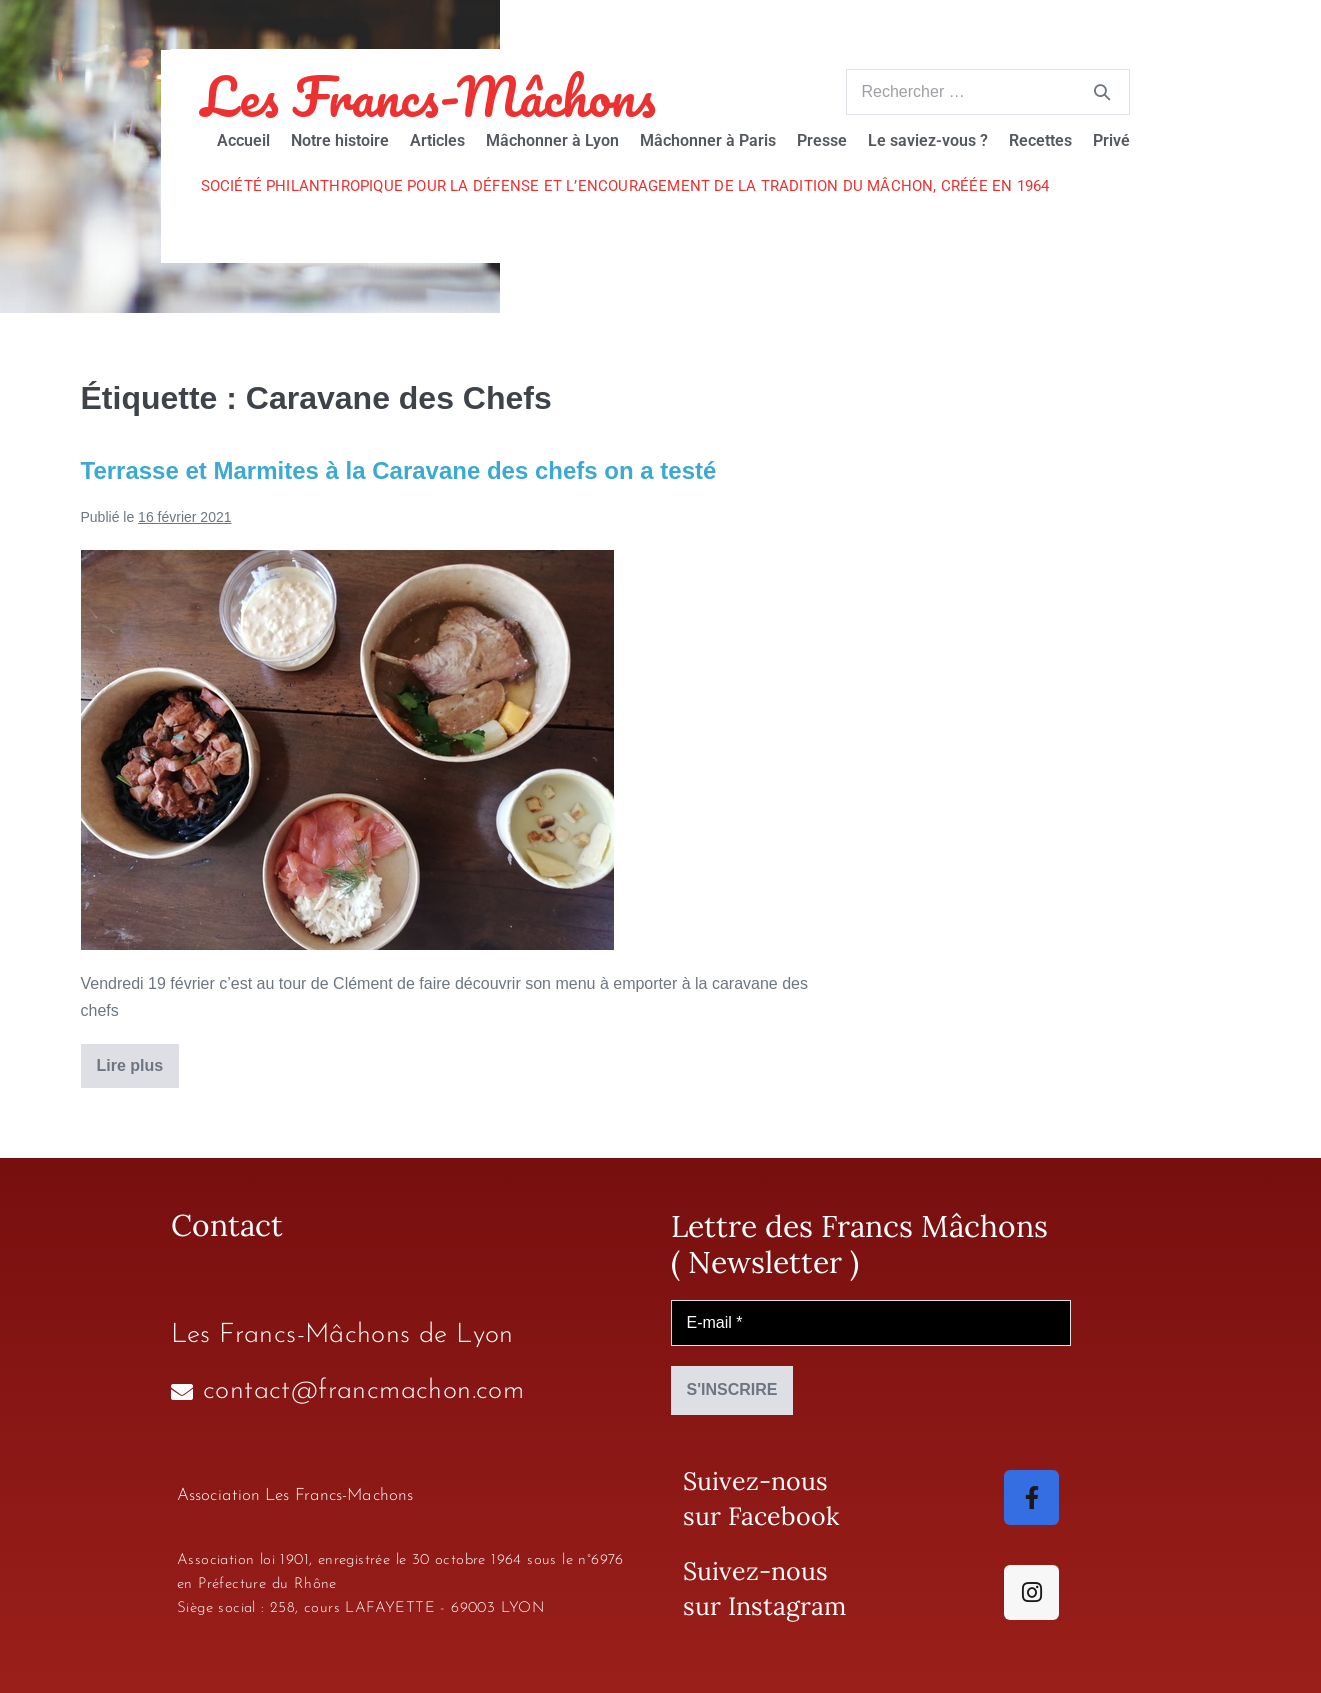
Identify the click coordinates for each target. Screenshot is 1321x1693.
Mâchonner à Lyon (552, 140)
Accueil (243, 140)
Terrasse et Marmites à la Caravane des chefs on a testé (399, 470)
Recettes (1040, 140)
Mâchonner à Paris (708, 140)
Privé (1111, 140)
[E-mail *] (871, 1323)
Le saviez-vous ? (928, 140)
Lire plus (138, 1059)
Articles (437, 140)
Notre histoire (340, 140)
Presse (822, 140)
